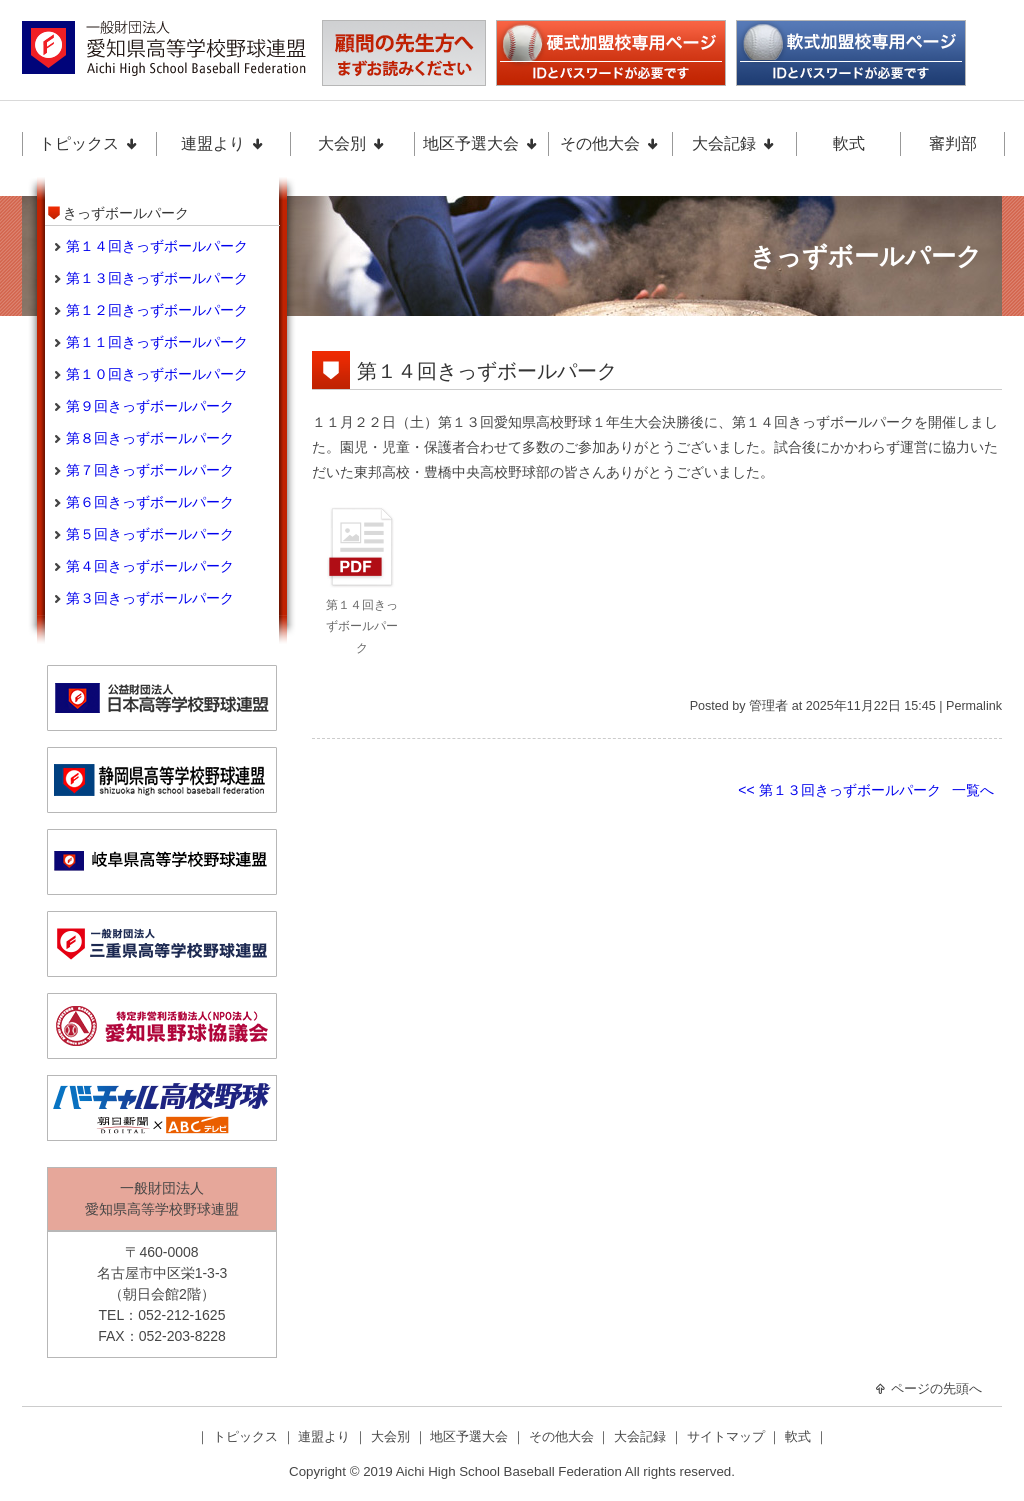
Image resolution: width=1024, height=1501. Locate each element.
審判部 (953, 143)
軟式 (849, 143)
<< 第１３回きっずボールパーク (839, 790)
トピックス (89, 143)
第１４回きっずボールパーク (487, 371)
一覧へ (973, 790)
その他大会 (610, 143)
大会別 (352, 143)
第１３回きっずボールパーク (157, 278)
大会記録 (734, 143)
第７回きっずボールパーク (150, 470)
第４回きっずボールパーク (150, 566)
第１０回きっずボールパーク (157, 374)
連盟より (223, 143)
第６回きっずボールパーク (150, 502)
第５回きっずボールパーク (150, 534)
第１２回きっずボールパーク (157, 310)
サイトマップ (728, 1436)
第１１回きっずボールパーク (157, 342)
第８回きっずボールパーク (150, 438)
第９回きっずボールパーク (150, 406)
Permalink (974, 706)
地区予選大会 (481, 143)
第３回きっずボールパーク (150, 598)
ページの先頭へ (928, 1388)
